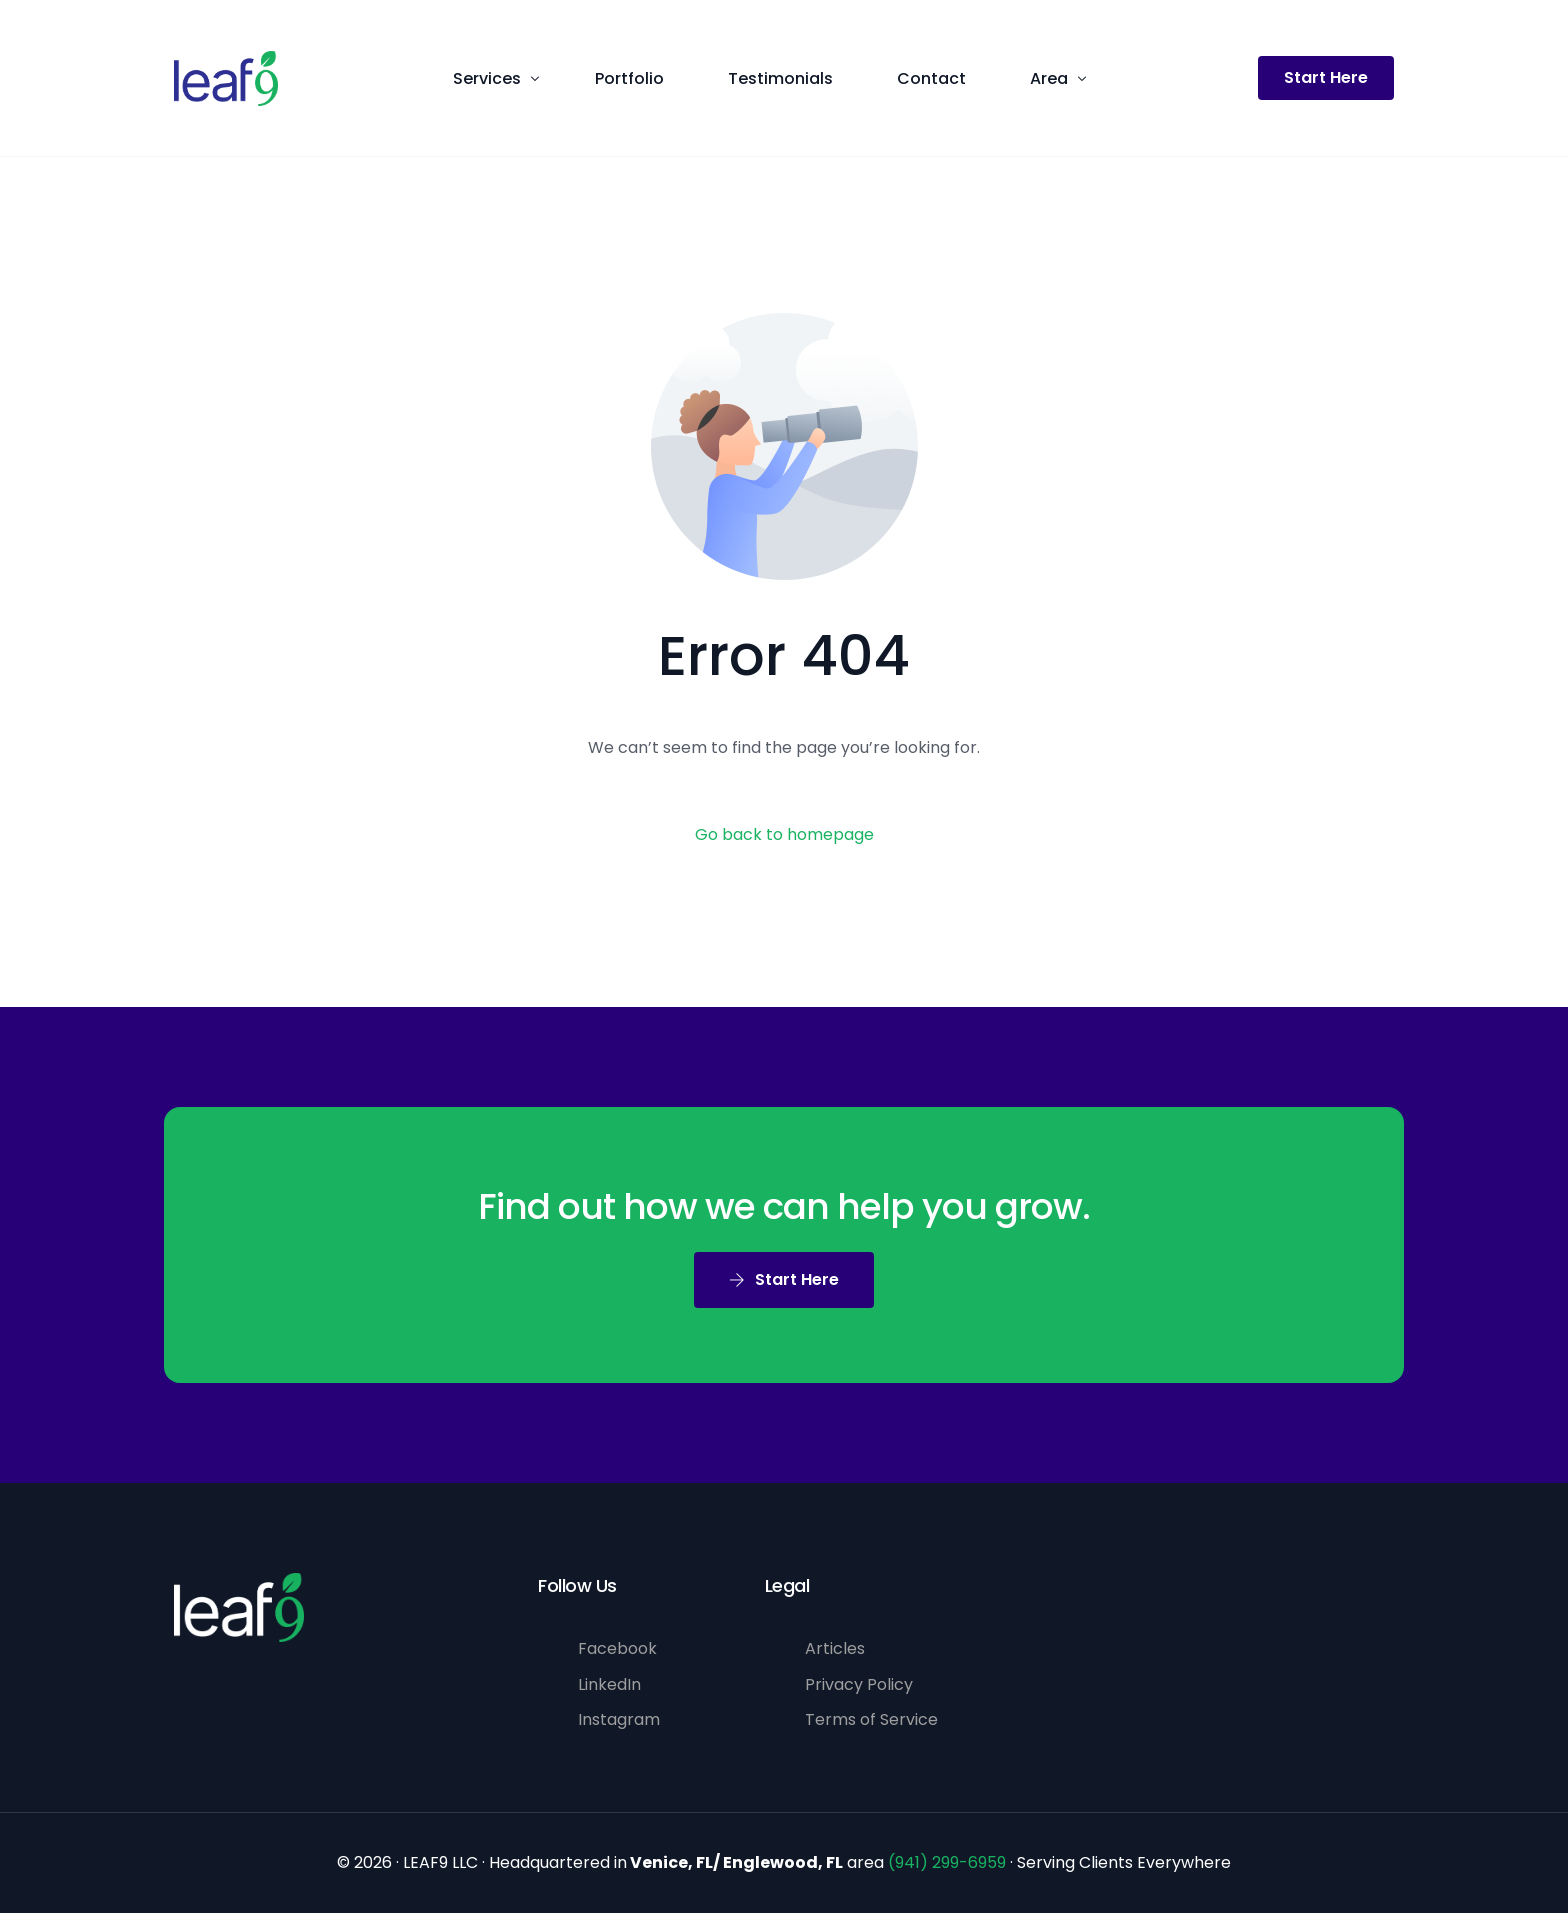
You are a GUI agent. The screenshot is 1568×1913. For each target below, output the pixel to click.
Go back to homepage (784, 834)
